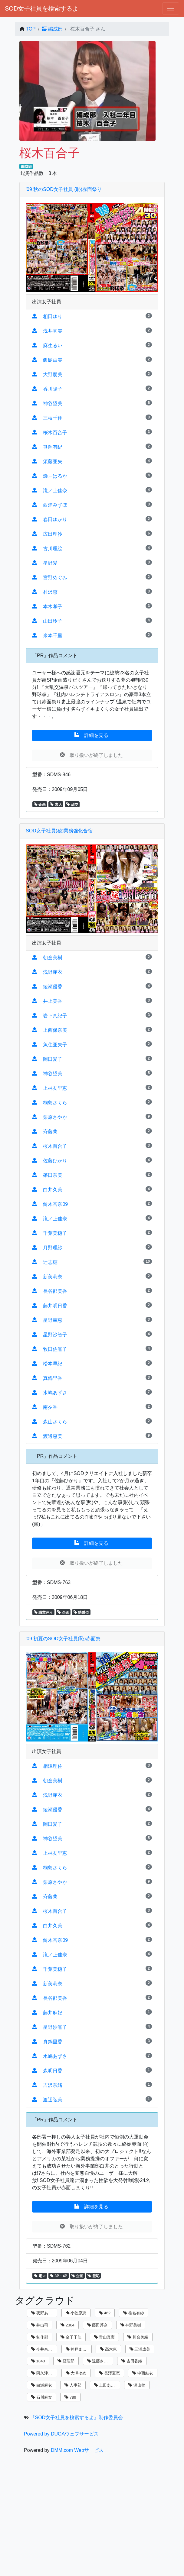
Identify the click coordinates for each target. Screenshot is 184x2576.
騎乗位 (81, 1612)
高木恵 (108, 2349)
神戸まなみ (78, 2349)
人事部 (72, 2385)
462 (104, 2313)
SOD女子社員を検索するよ (41, 8)
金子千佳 (71, 2337)
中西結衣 (142, 2373)
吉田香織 (131, 2361)
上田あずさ (106, 2385)
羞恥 (93, 2276)
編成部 (52, 28)
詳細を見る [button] (92, 735)
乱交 (72, 804)
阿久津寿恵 (43, 2373)
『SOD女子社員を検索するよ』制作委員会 (76, 2417)
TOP (31, 28)
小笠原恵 (76, 2313)
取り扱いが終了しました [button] (92, 755)
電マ (40, 2276)
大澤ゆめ (76, 2373)
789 (70, 2397)
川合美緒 (137, 2337)
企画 (40, 804)
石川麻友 (41, 2397)
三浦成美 (140, 2349)
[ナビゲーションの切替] (170, 8)
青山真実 (104, 2337)
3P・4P (58, 2276)
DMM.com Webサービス (77, 2450)
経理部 (66, 2361)
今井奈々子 (43, 2349)
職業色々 (43, 1612)
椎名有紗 (133, 2313)
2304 (67, 2325)
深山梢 (136, 2385)
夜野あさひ (43, 2313)
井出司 (39, 2325)
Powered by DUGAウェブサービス (61, 2433)
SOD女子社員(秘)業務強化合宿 (59, 830)
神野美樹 (130, 2325)
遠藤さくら (99, 2361)
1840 (38, 2361)
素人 (56, 804)
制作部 (39, 2337)
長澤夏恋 (109, 2373)
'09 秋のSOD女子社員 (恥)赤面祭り (64, 189)
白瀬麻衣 (41, 2385)
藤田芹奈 (97, 2325)
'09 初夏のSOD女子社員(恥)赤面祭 (63, 1638)
